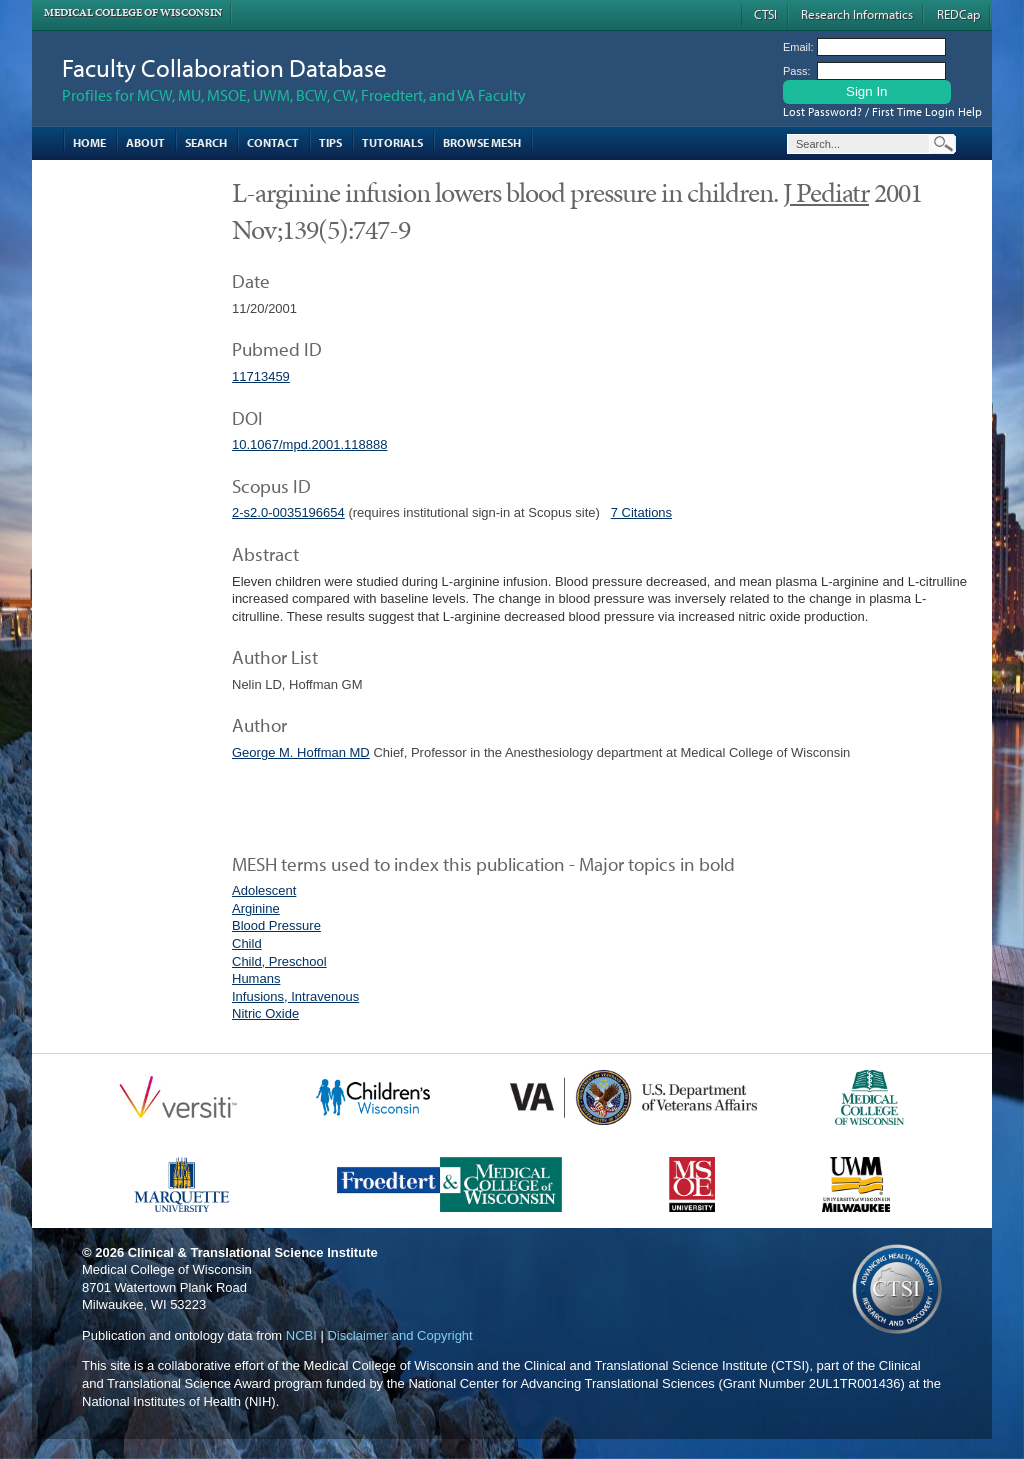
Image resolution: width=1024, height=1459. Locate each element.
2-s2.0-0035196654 (288, 512)
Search (206, 142)
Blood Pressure (276, 925)
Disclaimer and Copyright (399, 1335)
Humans (256, 978)
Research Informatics (857, 14)
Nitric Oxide (265, 1013)
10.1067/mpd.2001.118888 (309, 444)
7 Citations (641, 512)
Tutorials (392, 142)
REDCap (958, 14)
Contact (273, 142)
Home (89, 142)
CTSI (765, 14)
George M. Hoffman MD (301, 752)
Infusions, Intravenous (295, 996)
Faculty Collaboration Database (224, 67)
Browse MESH (482, 142)
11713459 (261, 376)
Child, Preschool (279, 961)
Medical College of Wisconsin (133, 12)
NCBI (301, 1335)
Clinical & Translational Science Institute (253, 1252)
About (145, 142)
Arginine (256, 908)
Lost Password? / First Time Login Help (882, 111)
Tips (330, 142)
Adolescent (264, 890)
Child (247, 943)
